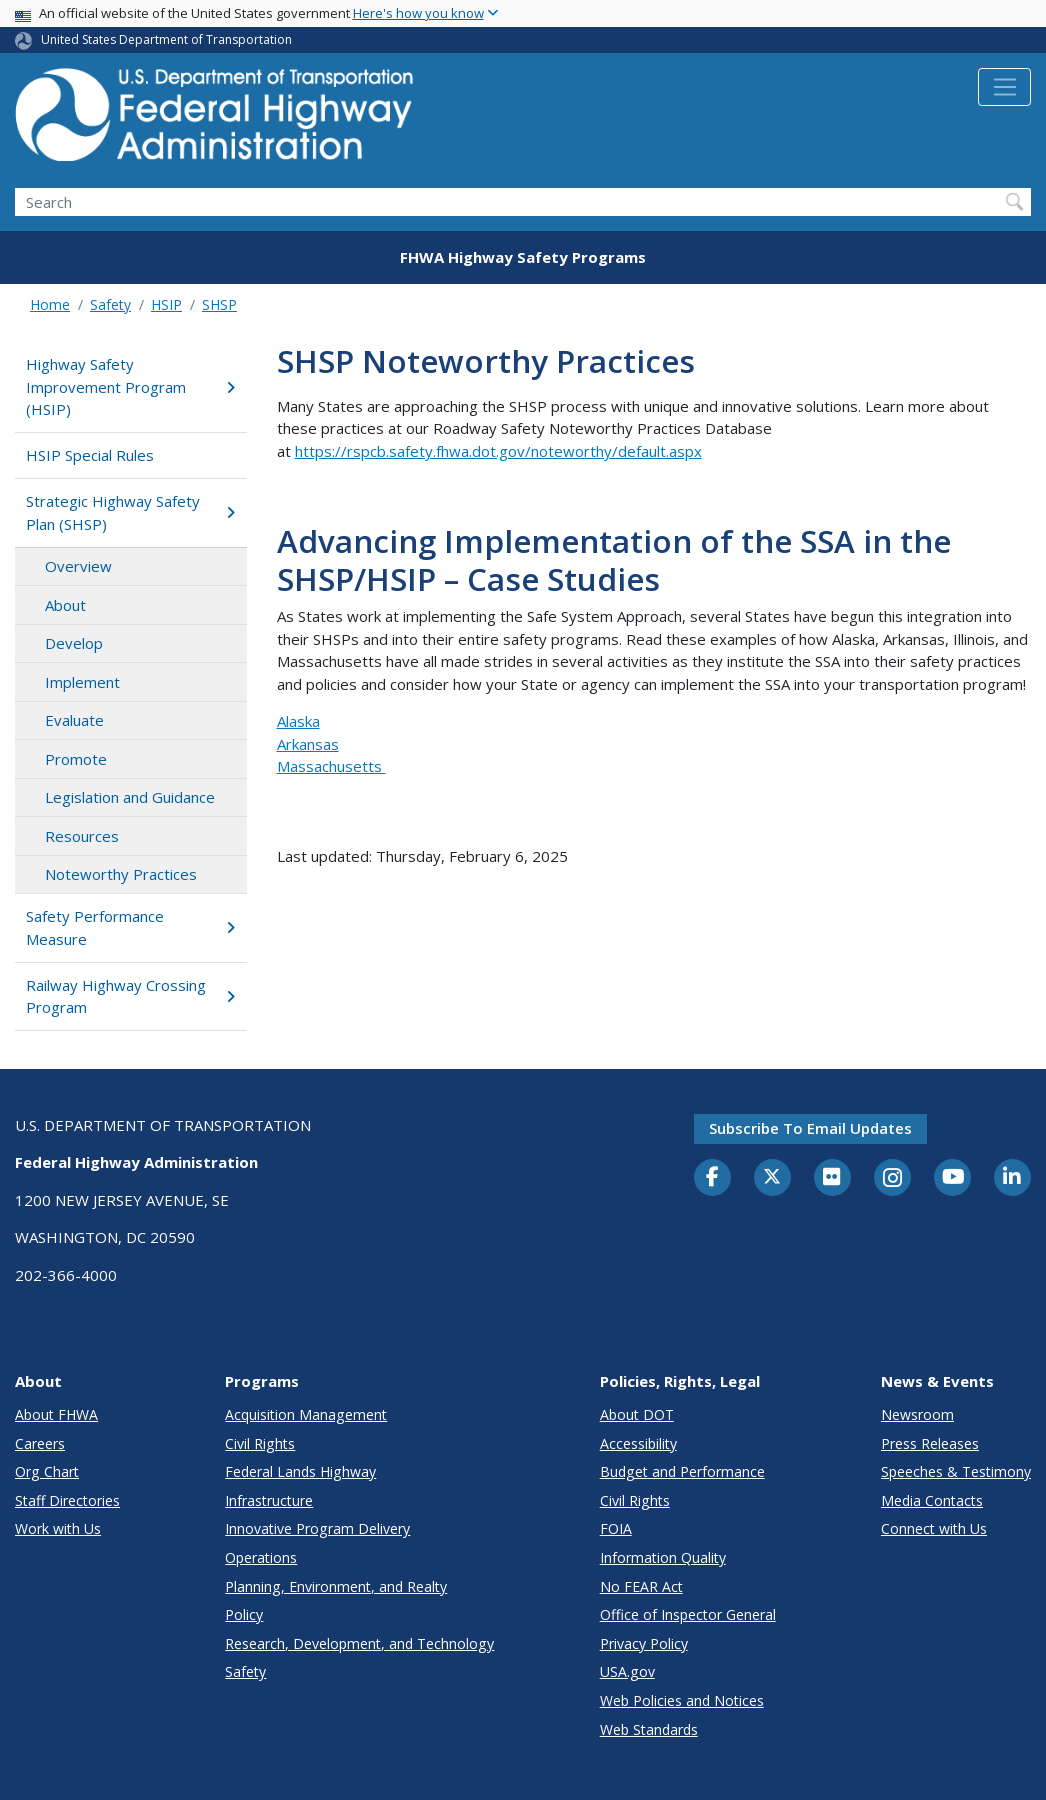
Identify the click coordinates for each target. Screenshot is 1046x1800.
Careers (40, 1443)
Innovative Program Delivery (317, 1528)
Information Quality (663, 1557)
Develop (74, 643)
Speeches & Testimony (956, 1471)
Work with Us (58, 1528)
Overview (78, 566)
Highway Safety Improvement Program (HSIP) (130, 386)
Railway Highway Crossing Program (130, 996)
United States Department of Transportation (166, 39)
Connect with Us (934, 1528)
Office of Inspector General (688, 1614)
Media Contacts (932, 1500)
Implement (82, 682)
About (65, 605)
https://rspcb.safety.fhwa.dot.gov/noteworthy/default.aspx (498, 451)
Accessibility (638, 1443)
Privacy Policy (644, 1643)
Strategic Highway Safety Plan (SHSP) (130, 512)
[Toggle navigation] (1004, 87)
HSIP (166, 304)
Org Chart (47, 1471)
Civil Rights (260, 1443)
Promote (76, 759)
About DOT (637, 1414)
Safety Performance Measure (130, 927)
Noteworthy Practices (121, 874)
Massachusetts (331, 766)
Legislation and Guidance (130, 797)
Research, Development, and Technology (359, 1643)
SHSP (219, 304)
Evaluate (74, 720)
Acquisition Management (306, 1414)
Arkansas (308, 744)
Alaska (298, 721)
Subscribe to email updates (810, 1128)
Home (50, 304)
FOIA (616, 1528)
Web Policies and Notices (682, 1700)
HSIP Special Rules (90, 455)
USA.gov (627, 1671)
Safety (110, 304)
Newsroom (917, 1414)
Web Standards (649, 1729)
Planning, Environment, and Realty (336, 1586)
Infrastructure (269, 1500)
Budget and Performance (682, 1471)
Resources (82, 836)
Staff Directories (67, 1500)
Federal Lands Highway (300, 1471)
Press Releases (930, 1443)
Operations (261, 1557)
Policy (244, 1614)
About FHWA (56, 1414)
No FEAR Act (641, 1586)
